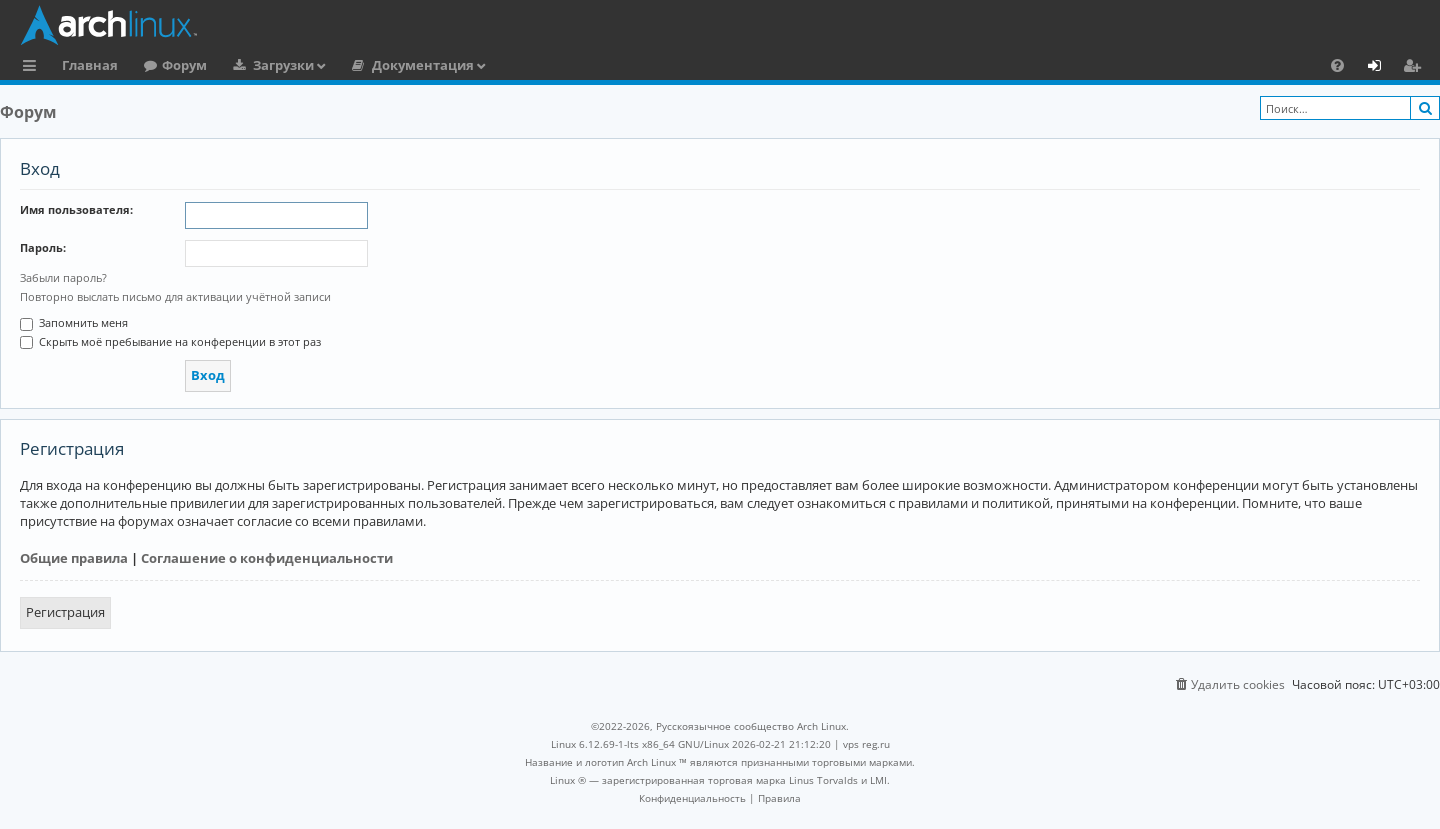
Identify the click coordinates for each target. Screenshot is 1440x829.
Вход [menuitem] (1381, 68)
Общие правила (74, 558)
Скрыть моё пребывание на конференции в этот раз (170, 341)
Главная (90, 65)
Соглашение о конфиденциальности (267, 558)
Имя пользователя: (76, 209)
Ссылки (33, 68)
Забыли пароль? (63, 277)
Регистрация (65, 612)
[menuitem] (1337, 65)
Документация (423, 65)
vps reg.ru (866, 744)
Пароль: (43, 247)
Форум (184, 65)
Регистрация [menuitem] (1416, 68)
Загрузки (283, 65)
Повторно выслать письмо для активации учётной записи (175, 296)
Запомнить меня (74, 322)
